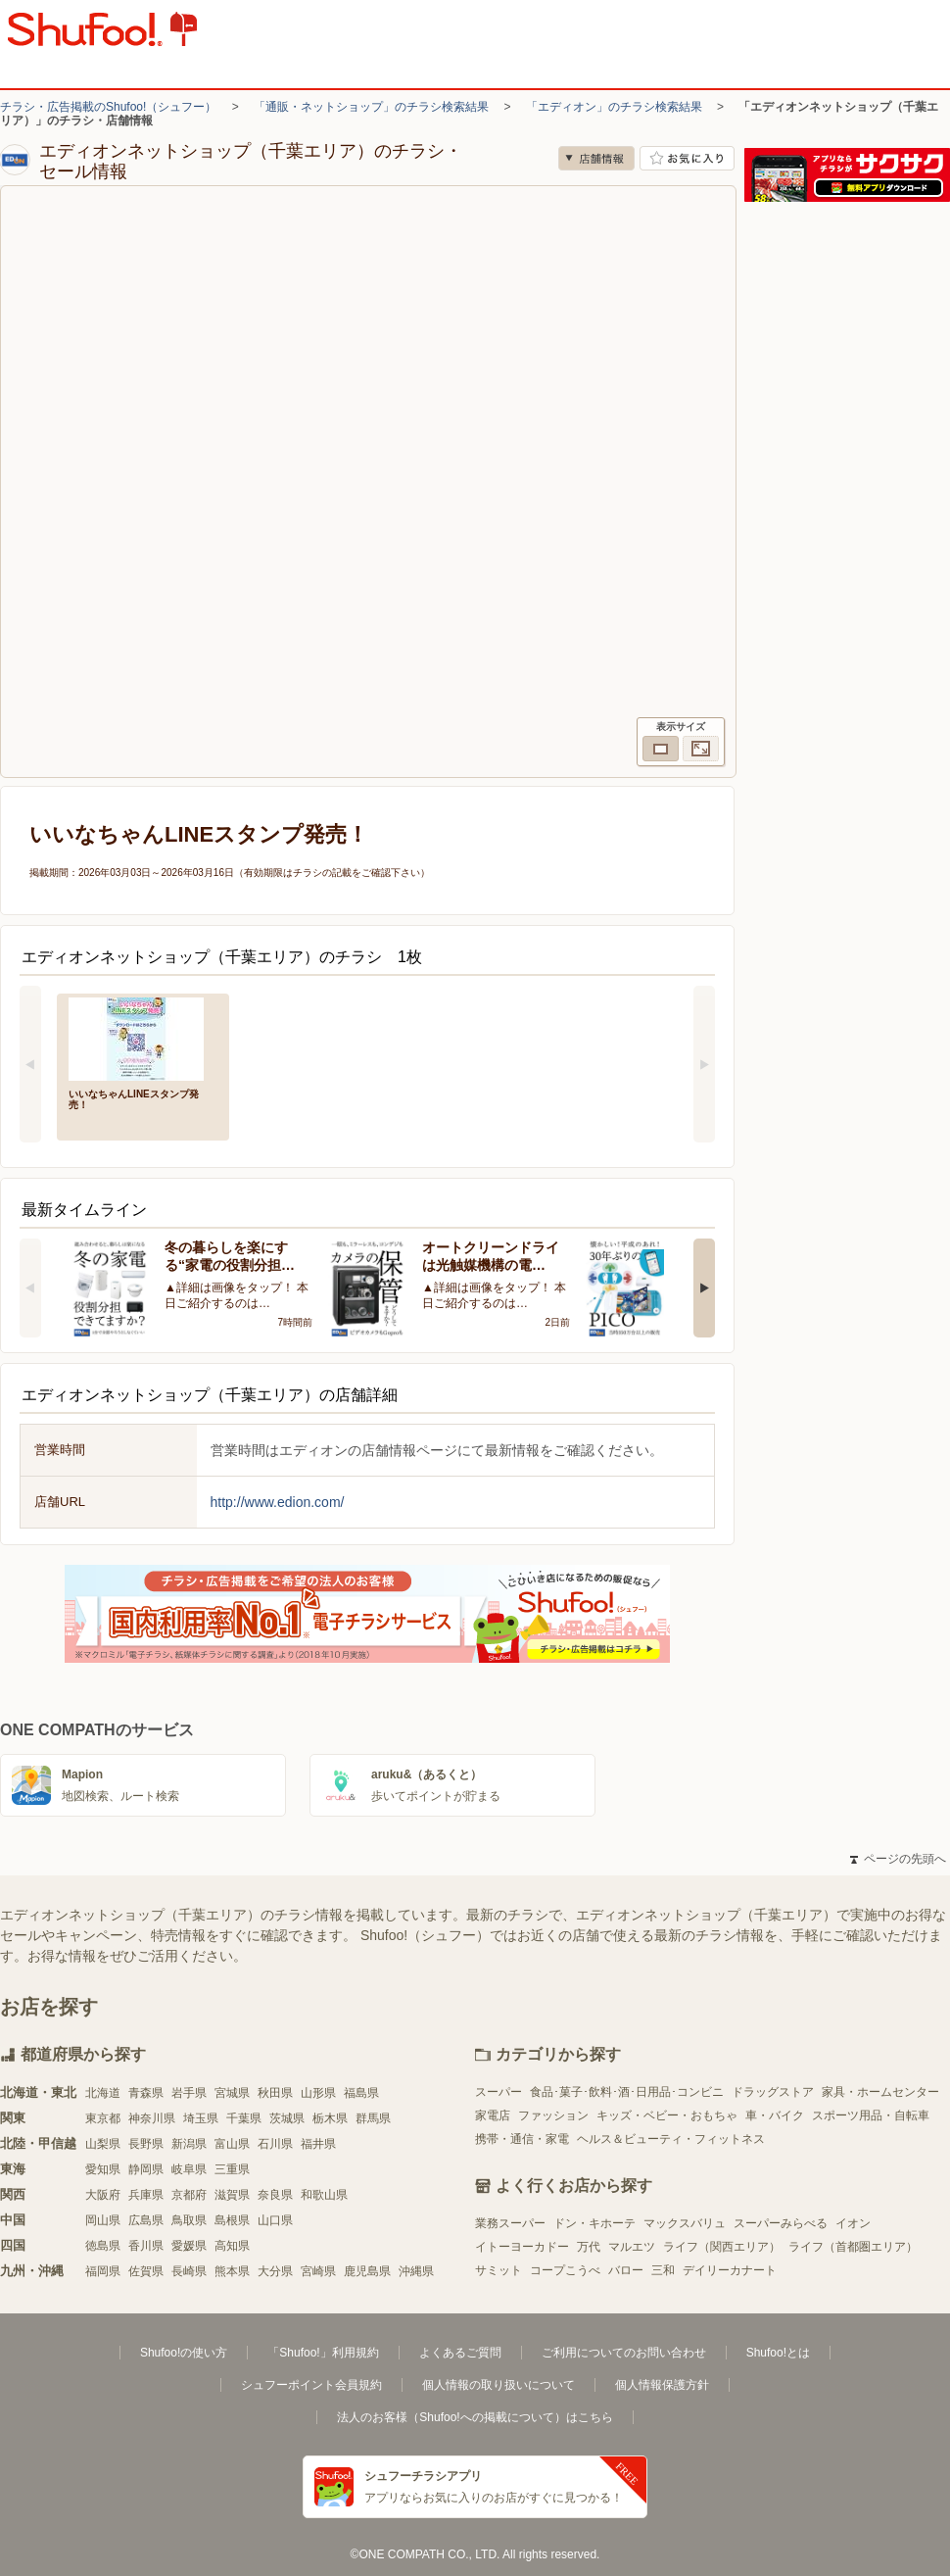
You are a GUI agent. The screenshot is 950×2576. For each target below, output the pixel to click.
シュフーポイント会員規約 (311, 2385)
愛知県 (102, 2169)
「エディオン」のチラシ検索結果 (614, 107)
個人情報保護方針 (662, 2385)
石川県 (275, 2144)
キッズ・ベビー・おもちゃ (666, 2115)
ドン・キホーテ (594, 2223)
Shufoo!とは (778, 2352)
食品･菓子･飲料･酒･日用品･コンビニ (627, 2092)
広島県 (146, 2220)
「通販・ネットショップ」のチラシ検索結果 (371, 107)
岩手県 (189, 2093)
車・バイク (774, 2115)
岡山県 (102, 2220)
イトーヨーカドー (522, 2247)
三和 (663, 2270)
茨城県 (287, 2118)
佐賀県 (146, 2271)
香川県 (146, 2246)
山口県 (275, 2220)
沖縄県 (416, 2271)
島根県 (232, 2220)
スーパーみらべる (781, 2223)
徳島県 (102, 2246)
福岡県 (102, 2271)
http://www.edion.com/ (278, 1502)
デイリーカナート (730, 2270)
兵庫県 (146, 2195)
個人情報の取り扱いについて (498, 2385)
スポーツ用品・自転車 (870, 2115)
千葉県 (243, 2118)
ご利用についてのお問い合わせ (624, 2352)
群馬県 (373, 2118)
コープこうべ (565, 2270)
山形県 (318, 2093)
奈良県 (275, 2195)
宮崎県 (318, 2271)
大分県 (275, 2271)
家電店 (492, 2115)
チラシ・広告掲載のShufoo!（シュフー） (108, 107)
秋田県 (275, 2093)
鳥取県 (189, 2220)
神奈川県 (151, 2118)
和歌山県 (324, 2195)
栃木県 (330, 2118)
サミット (498, 2270)
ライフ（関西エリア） (722, 2247)
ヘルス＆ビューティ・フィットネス (671, 2139)
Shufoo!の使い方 (183, 2352)
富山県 (232, 2144)
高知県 (232, 2246)
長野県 (146, 2144)
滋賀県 (232, 2195)
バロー (625, 2270)
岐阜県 (189, 2169)
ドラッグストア (773, 2092)
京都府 (189, 2195)
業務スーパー (510, 2223)
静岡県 (146, 2169)
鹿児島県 (367, 2271)
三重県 (232, 2169)
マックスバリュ (684, 2223)
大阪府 (102, 2195)
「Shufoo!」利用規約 (322, 2352)
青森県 (146, 2093)
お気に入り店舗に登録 (687, 158)
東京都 (102, 2118)
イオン (853, 2223)
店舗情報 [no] (596, 158)
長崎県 (189, 2271)
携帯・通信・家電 (522, 2139)
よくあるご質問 (460, 2352)
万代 (588, 2247)
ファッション (553, 2115)
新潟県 (189, 2144)
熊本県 (232, 2271)
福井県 (318, 2144)
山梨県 (102, 2144)
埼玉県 (200, 2118)
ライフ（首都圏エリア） (853, 2247)
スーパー (498, 2092)
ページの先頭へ (898, 1859)
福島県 (361, 2093)
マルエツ (631, 2247)
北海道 (102, 2093)
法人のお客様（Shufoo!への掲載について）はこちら (474, 2417)
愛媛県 (189, 2246)
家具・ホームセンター (880, 2092)
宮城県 (232, 2093)
